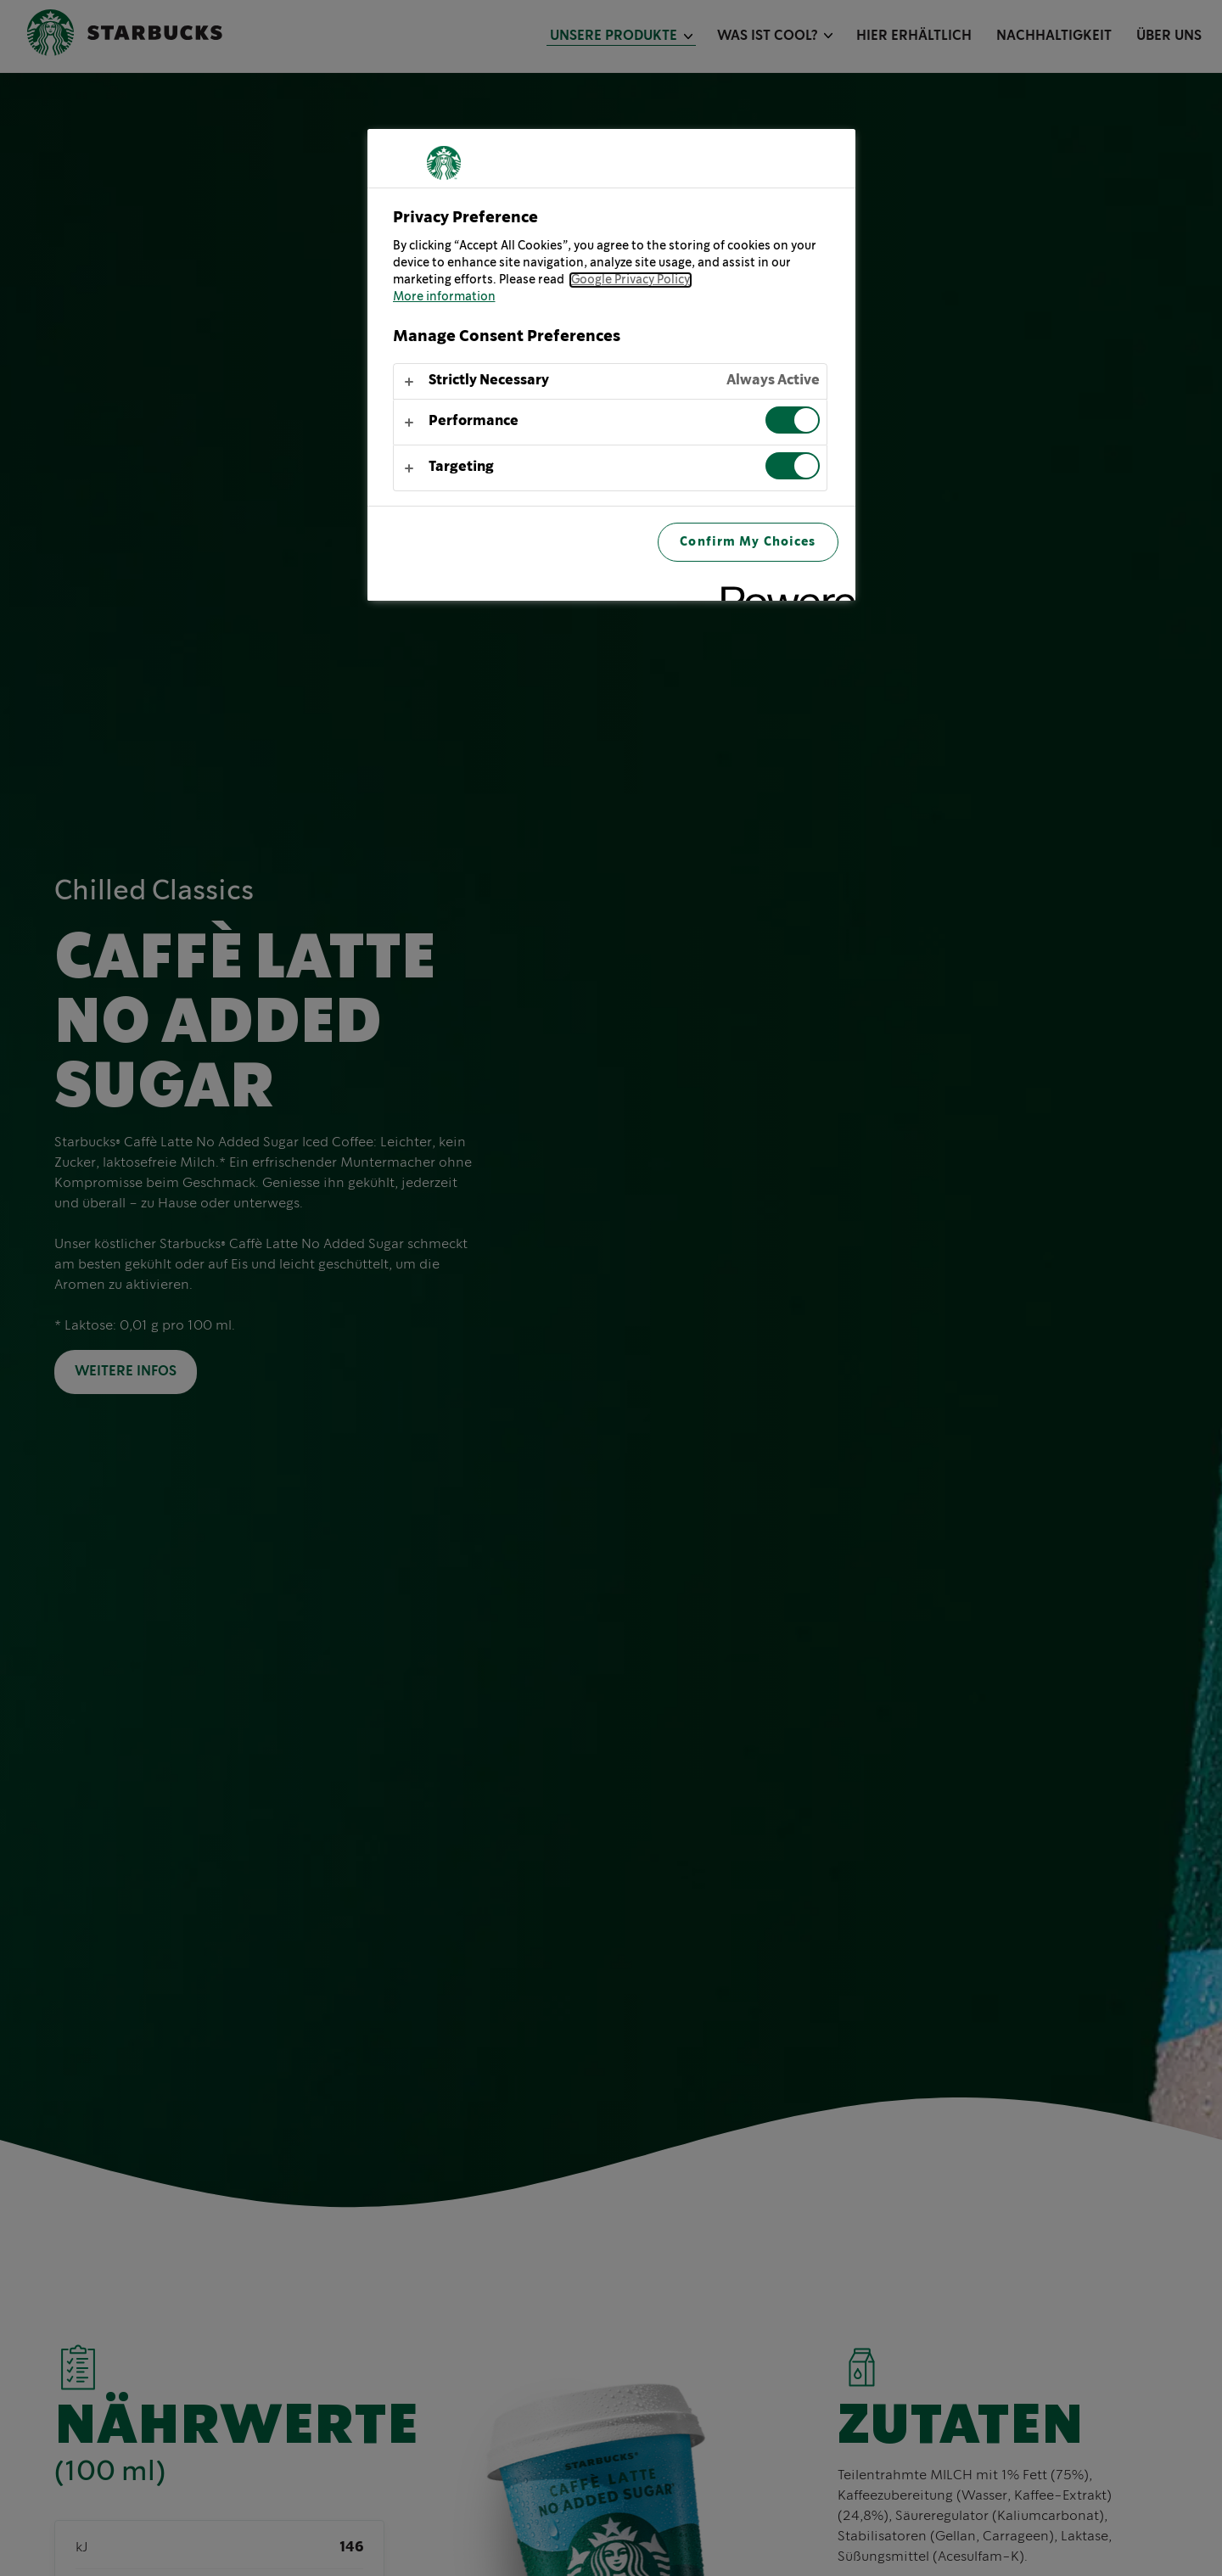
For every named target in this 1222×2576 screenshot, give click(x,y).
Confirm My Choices (748, 541)
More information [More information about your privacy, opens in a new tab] (444, 297)
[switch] (792, 420)
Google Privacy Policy (630, 280)
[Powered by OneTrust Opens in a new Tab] (782, 590)
